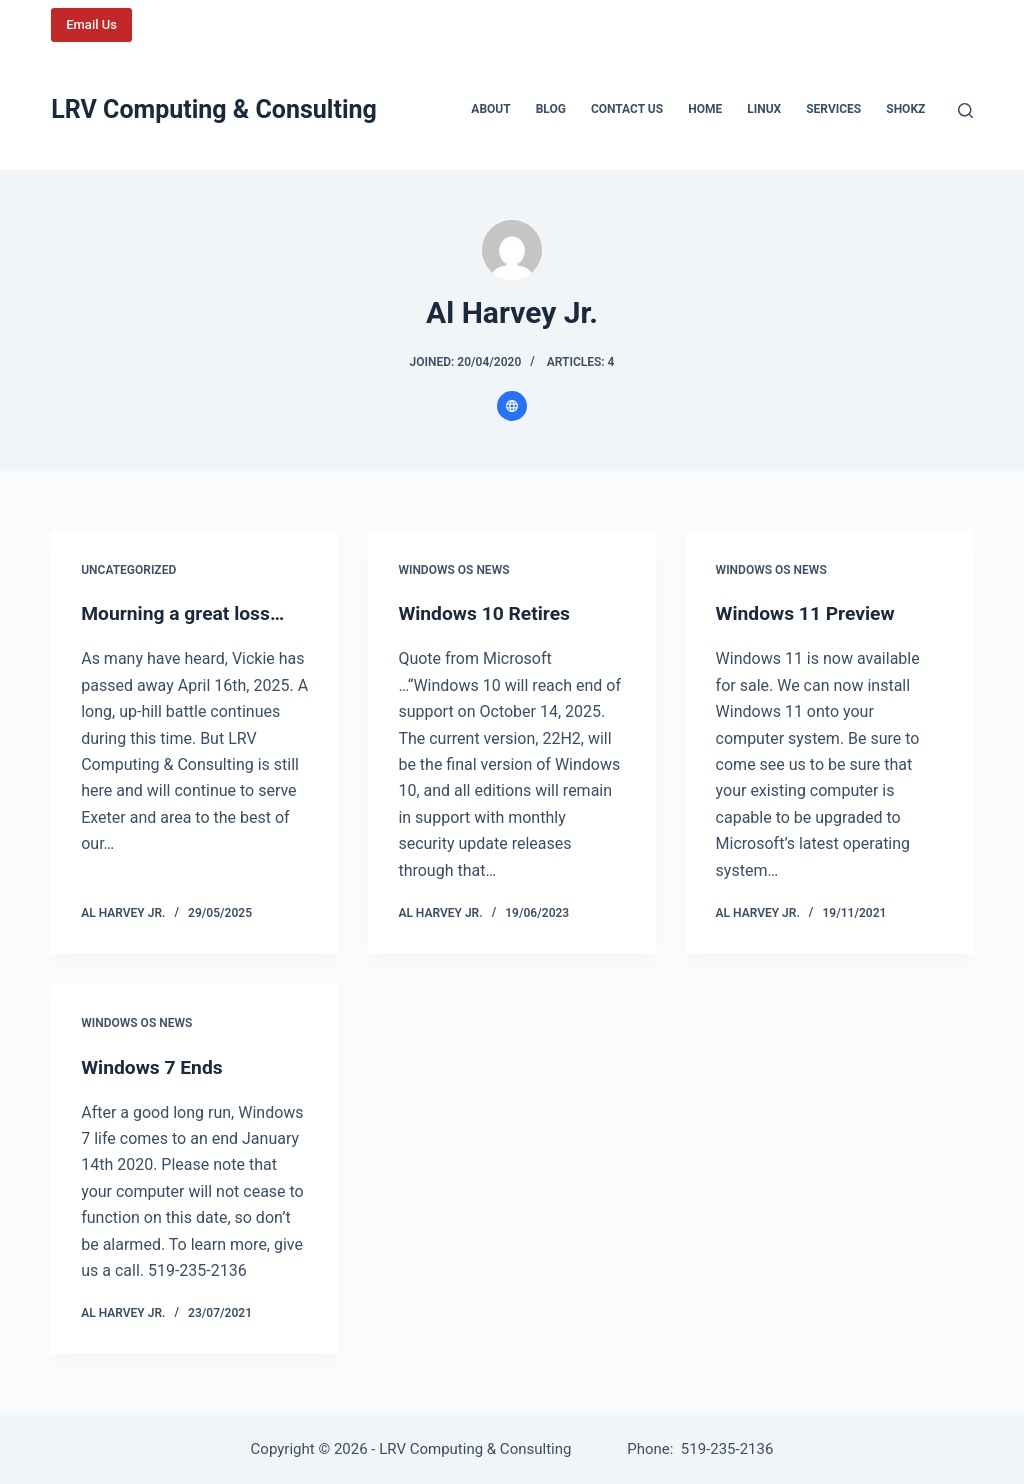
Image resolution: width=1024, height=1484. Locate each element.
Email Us (91, 24)
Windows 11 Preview (809, 613)
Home (705, 109)
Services (833, 109)
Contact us (627, 109)
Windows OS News (453, 570)
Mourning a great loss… (186, 613)
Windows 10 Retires (487, 613)
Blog (551, 109)
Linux (764, 109)
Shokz (905, 109)
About (490, 109)
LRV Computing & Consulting (214, 109)
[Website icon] (512, 406)
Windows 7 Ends (154, 1067)
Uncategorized (128, 570)
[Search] (965, 110)
